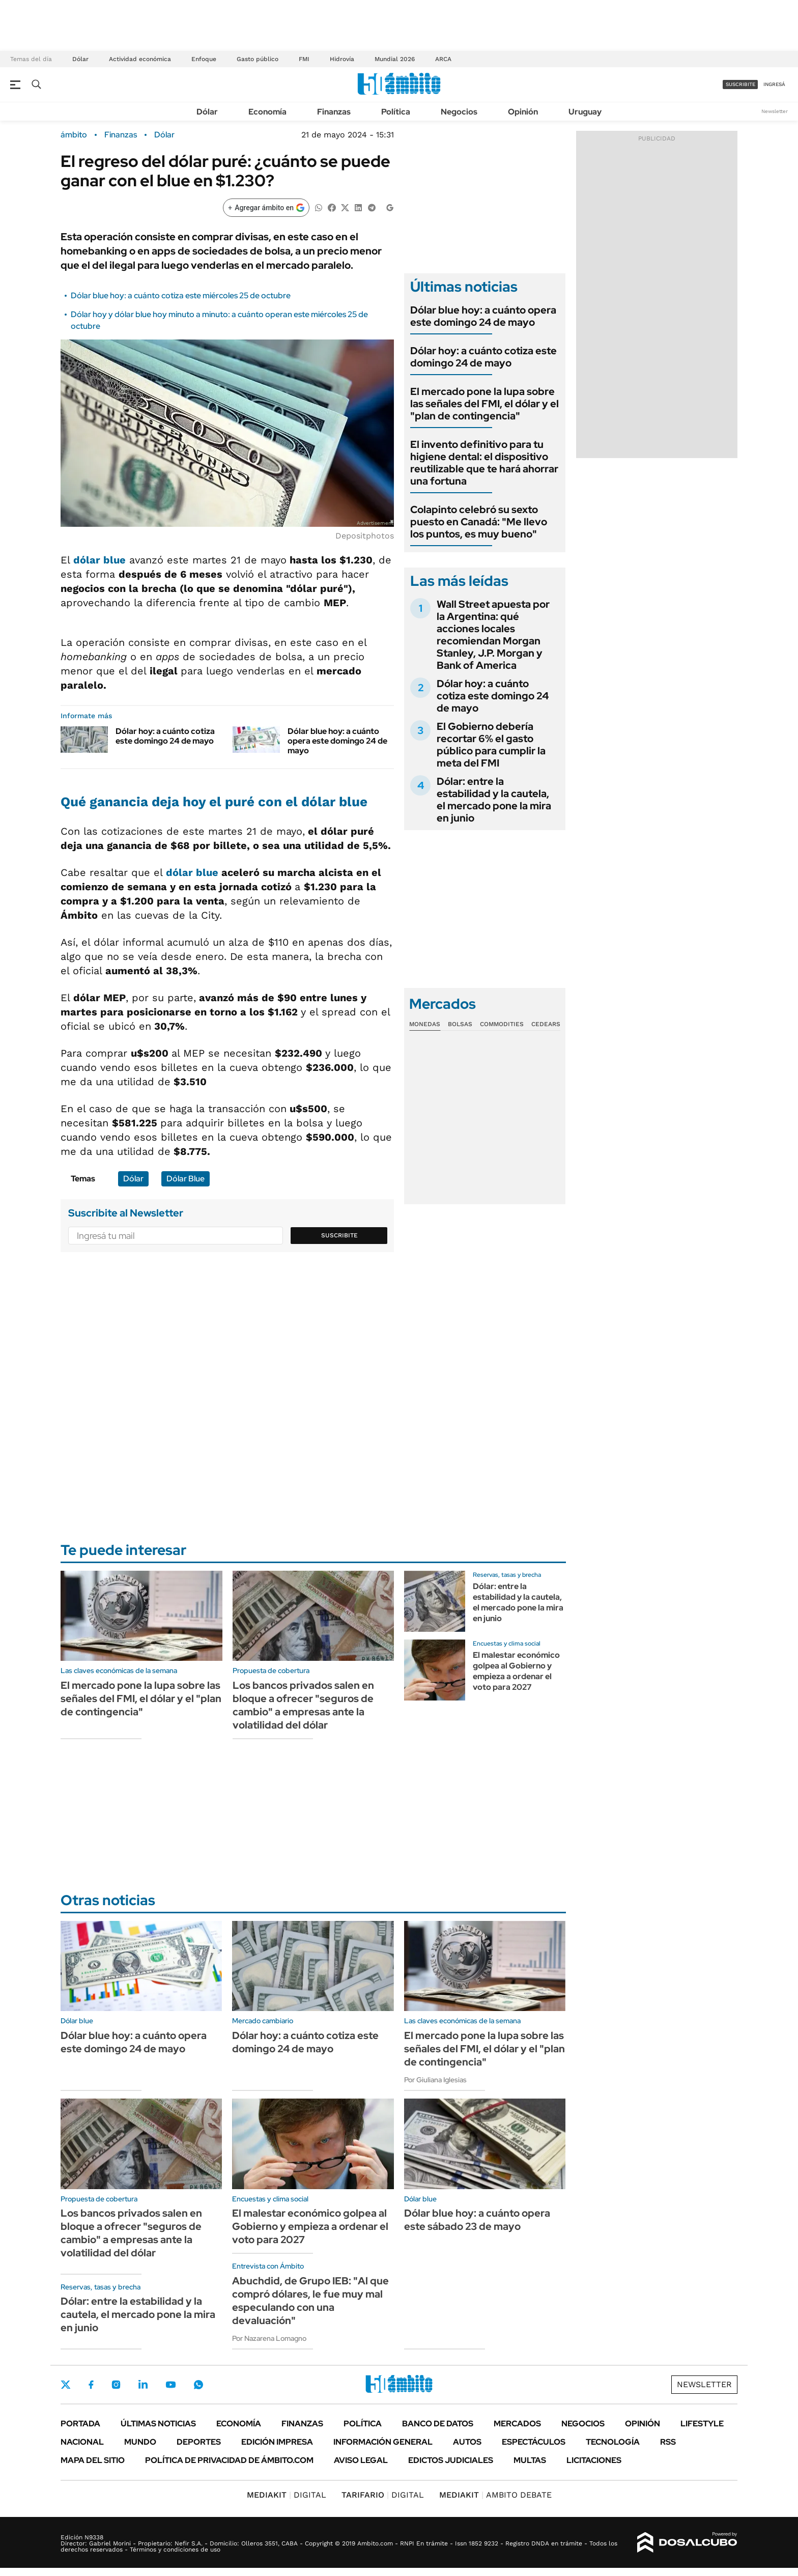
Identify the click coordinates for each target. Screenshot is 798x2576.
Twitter (66, 2385)
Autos (467, 2442)
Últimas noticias (158, 2423)
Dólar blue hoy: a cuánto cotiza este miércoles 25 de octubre (181, 295)
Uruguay (585, 111)
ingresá (774, 84)
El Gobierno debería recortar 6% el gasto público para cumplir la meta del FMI (491, 745)
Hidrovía (342, 59)
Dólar (80, 59)
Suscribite (339, 1235)
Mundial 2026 (395, 59)
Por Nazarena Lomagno (269, 2338)
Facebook (91, 2384)
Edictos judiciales (450, 2460)
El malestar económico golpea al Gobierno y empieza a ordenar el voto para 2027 (516, 1671)
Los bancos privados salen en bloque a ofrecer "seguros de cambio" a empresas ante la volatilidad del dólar (303, 1705)
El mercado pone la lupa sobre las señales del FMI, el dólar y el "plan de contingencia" (484, 403)
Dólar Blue (185, 1178)
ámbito (74, 135)
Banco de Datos (437, 2423)
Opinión (523, 111)
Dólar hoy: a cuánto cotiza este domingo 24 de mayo (165, 736)
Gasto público (257, 59)
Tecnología (613, 2442)
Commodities (502, 1024)
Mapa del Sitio (93, 2460)
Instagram (116, 2384)
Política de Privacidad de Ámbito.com (229, 2460)
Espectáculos (533, 2442)
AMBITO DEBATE (495, 2495)
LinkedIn (143, 2384)
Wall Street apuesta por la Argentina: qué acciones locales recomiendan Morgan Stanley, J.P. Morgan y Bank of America (493, 635)
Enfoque (203, 59)
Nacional (82, 2442)
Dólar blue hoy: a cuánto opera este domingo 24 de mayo (337, 741)
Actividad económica (140, 59)
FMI (304, 59)
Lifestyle (702, 2423)
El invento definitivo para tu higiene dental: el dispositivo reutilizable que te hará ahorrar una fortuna (484, 463)
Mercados (517, 2423)
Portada (80, 2423)
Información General (383, 2442)
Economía (267, 111)
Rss (668, 2442)
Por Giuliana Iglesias (435, 2079)
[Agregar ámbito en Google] (266, 208)
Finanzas (334, 111)
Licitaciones (593, 2460)
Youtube (170, 2385)
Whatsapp (198, 2384)
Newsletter (774, 111)
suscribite (740, 84)
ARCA (443, 59)
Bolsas (460, 1024)
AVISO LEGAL (361, 2460)
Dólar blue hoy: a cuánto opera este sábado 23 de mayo (477, 2219)
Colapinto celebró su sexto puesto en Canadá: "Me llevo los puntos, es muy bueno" (478, 522)
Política (395, 111)
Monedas (424, 1024)
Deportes (199, 2442)
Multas (530, 2460)
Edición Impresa (277, 2442)
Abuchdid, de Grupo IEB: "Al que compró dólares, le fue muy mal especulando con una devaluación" (310, 2300)
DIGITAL (286, 2495)
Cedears (545, 1024)
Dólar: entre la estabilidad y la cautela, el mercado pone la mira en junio (494, 800)
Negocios (459, 111)
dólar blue (192, 872)
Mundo (140, 2442)
